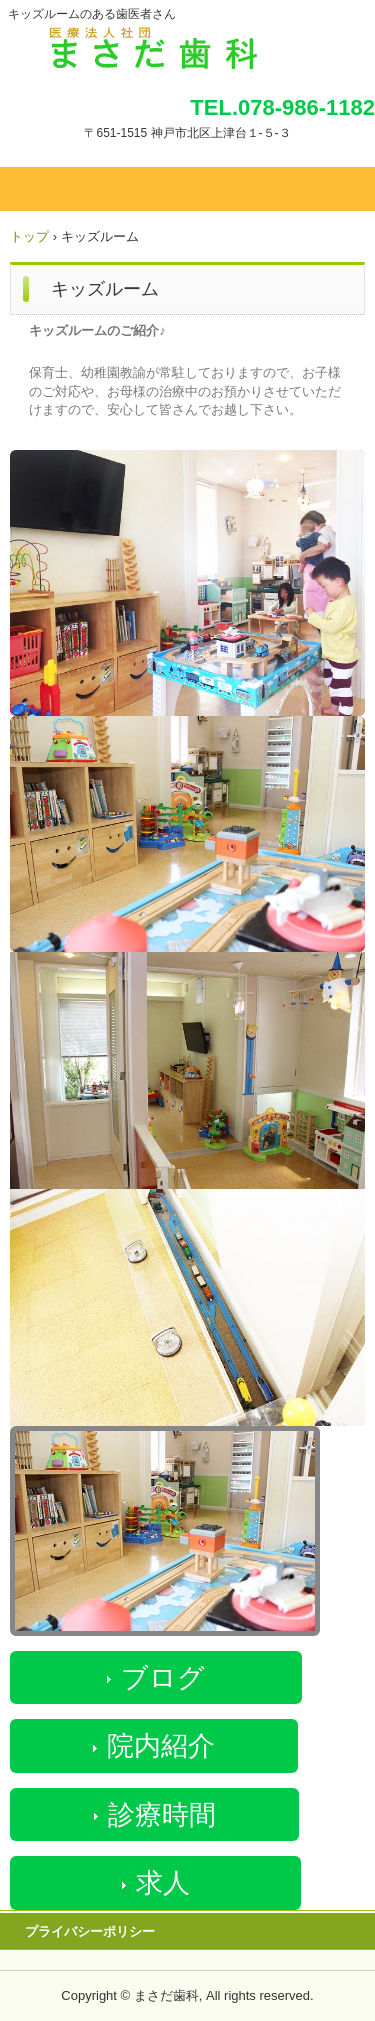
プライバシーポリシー (90, 1931)
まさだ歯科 (187, 43)
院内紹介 (161, 1746)
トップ (29, 236)
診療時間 (162, 1815)
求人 (163, 1883)
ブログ (163, 1678)
